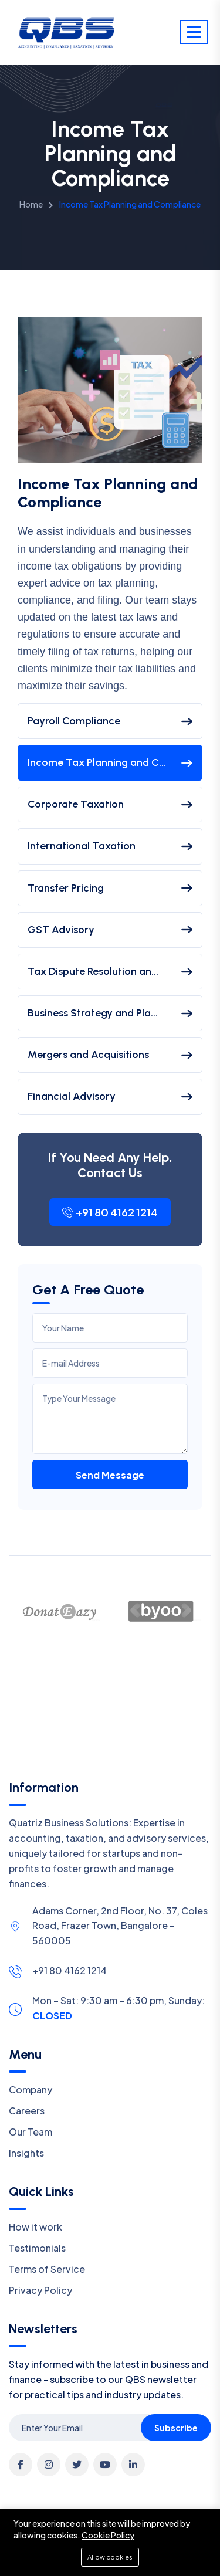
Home (31, 204)
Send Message (110, 1475)
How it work (35, 2227)
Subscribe (176, 2427)
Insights (26, 2153)
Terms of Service (47, 2269)
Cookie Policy (108, 2535)
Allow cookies (110, 2557)
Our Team (30, 2132)
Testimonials (37, 2248)
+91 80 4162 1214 (110, 1212)
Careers (27, 2110)
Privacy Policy (40, 2290)
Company (30, 2089)
